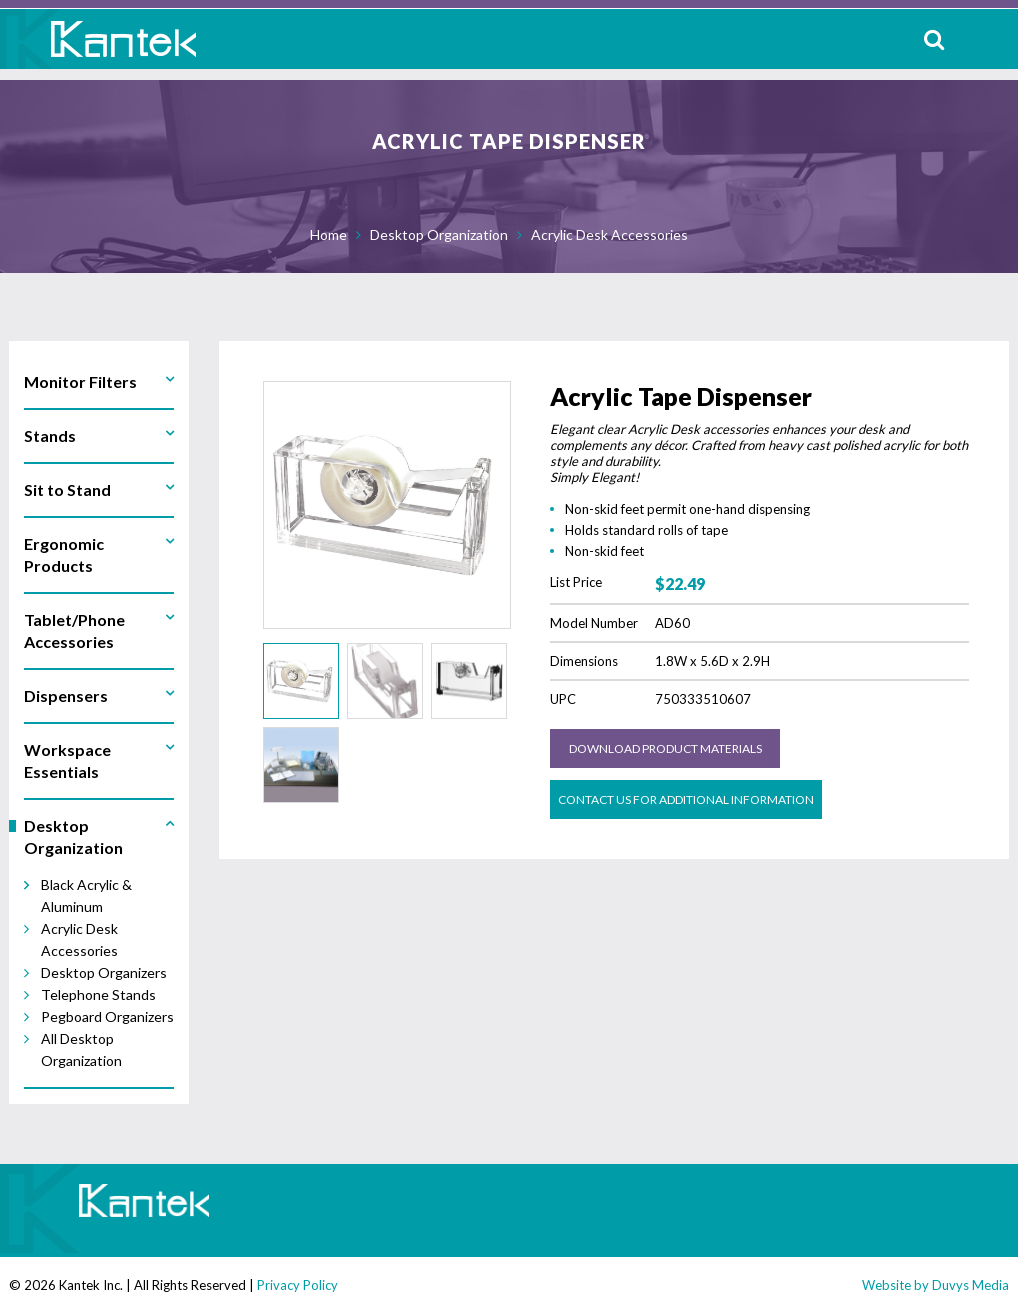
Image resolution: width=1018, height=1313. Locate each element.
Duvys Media (970, 1285)
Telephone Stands (98, 994)
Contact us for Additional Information (686, 799)
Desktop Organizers (104, 972)
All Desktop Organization (81, 1049)
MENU (987, 38)
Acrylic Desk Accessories (609, 234)
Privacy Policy (297, 1285)
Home (328, 234)
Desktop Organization (439, 234)
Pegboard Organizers (107, 1016)
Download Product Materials (665, 748)
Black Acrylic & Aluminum (86, 895)
